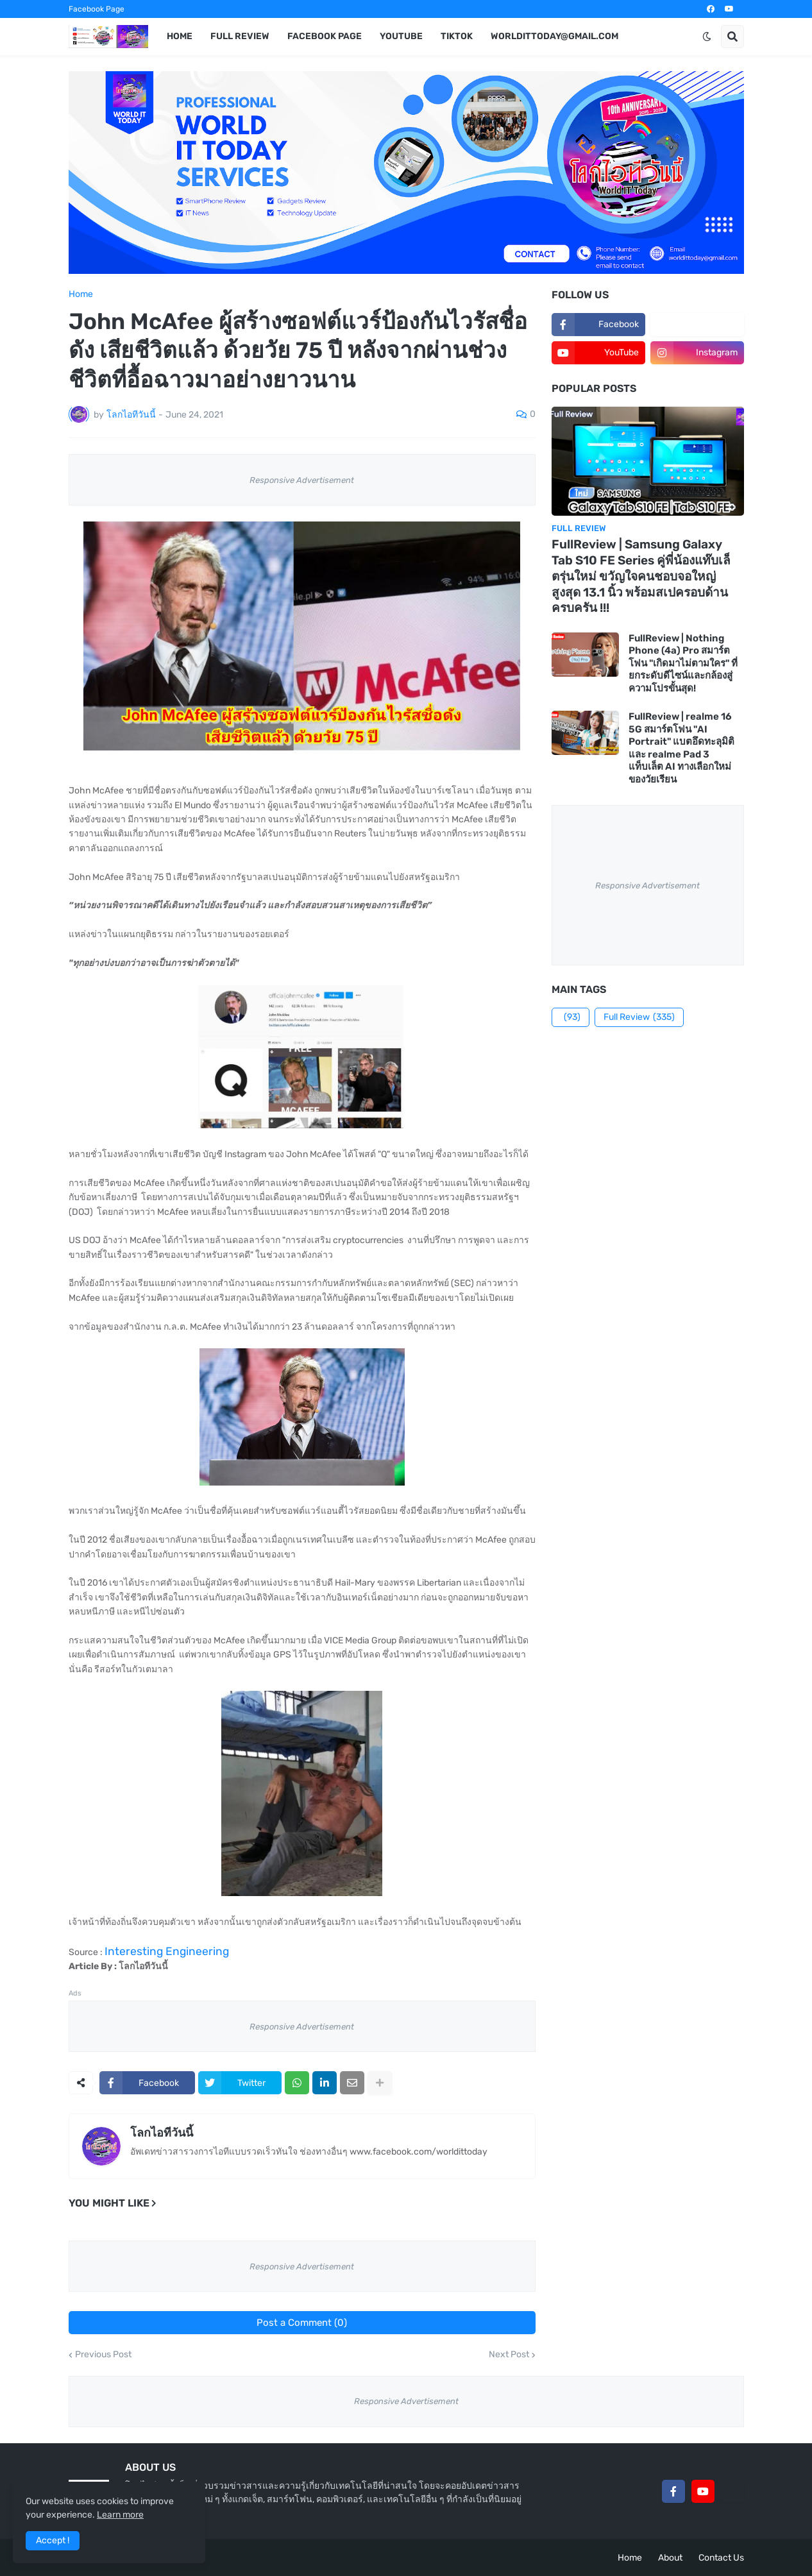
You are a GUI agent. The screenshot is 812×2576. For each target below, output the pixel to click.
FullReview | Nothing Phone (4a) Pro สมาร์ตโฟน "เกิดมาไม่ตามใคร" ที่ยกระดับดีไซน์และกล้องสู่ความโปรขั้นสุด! (683, 663)
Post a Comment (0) (302, 2322)
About (670, 2557)
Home (81, 294)
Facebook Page (96, 8)
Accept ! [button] (52, 2540)
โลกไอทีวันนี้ (161, 2133)
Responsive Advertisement (302, 480)
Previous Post (103, 2354)
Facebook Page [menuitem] (324, 36)
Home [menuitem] (179, 36)
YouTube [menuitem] (401, 36)
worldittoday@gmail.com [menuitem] (554, 36)
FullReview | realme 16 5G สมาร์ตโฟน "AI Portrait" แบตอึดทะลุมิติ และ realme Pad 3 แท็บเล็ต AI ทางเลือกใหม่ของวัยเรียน (681, 748)
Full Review (639, 1017)
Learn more (120, 2514)
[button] (707, 36)
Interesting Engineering (167, 1951)
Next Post (509, 2354)
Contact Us (721, 2557)
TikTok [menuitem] (457, 36)
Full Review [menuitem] (239, 36)
